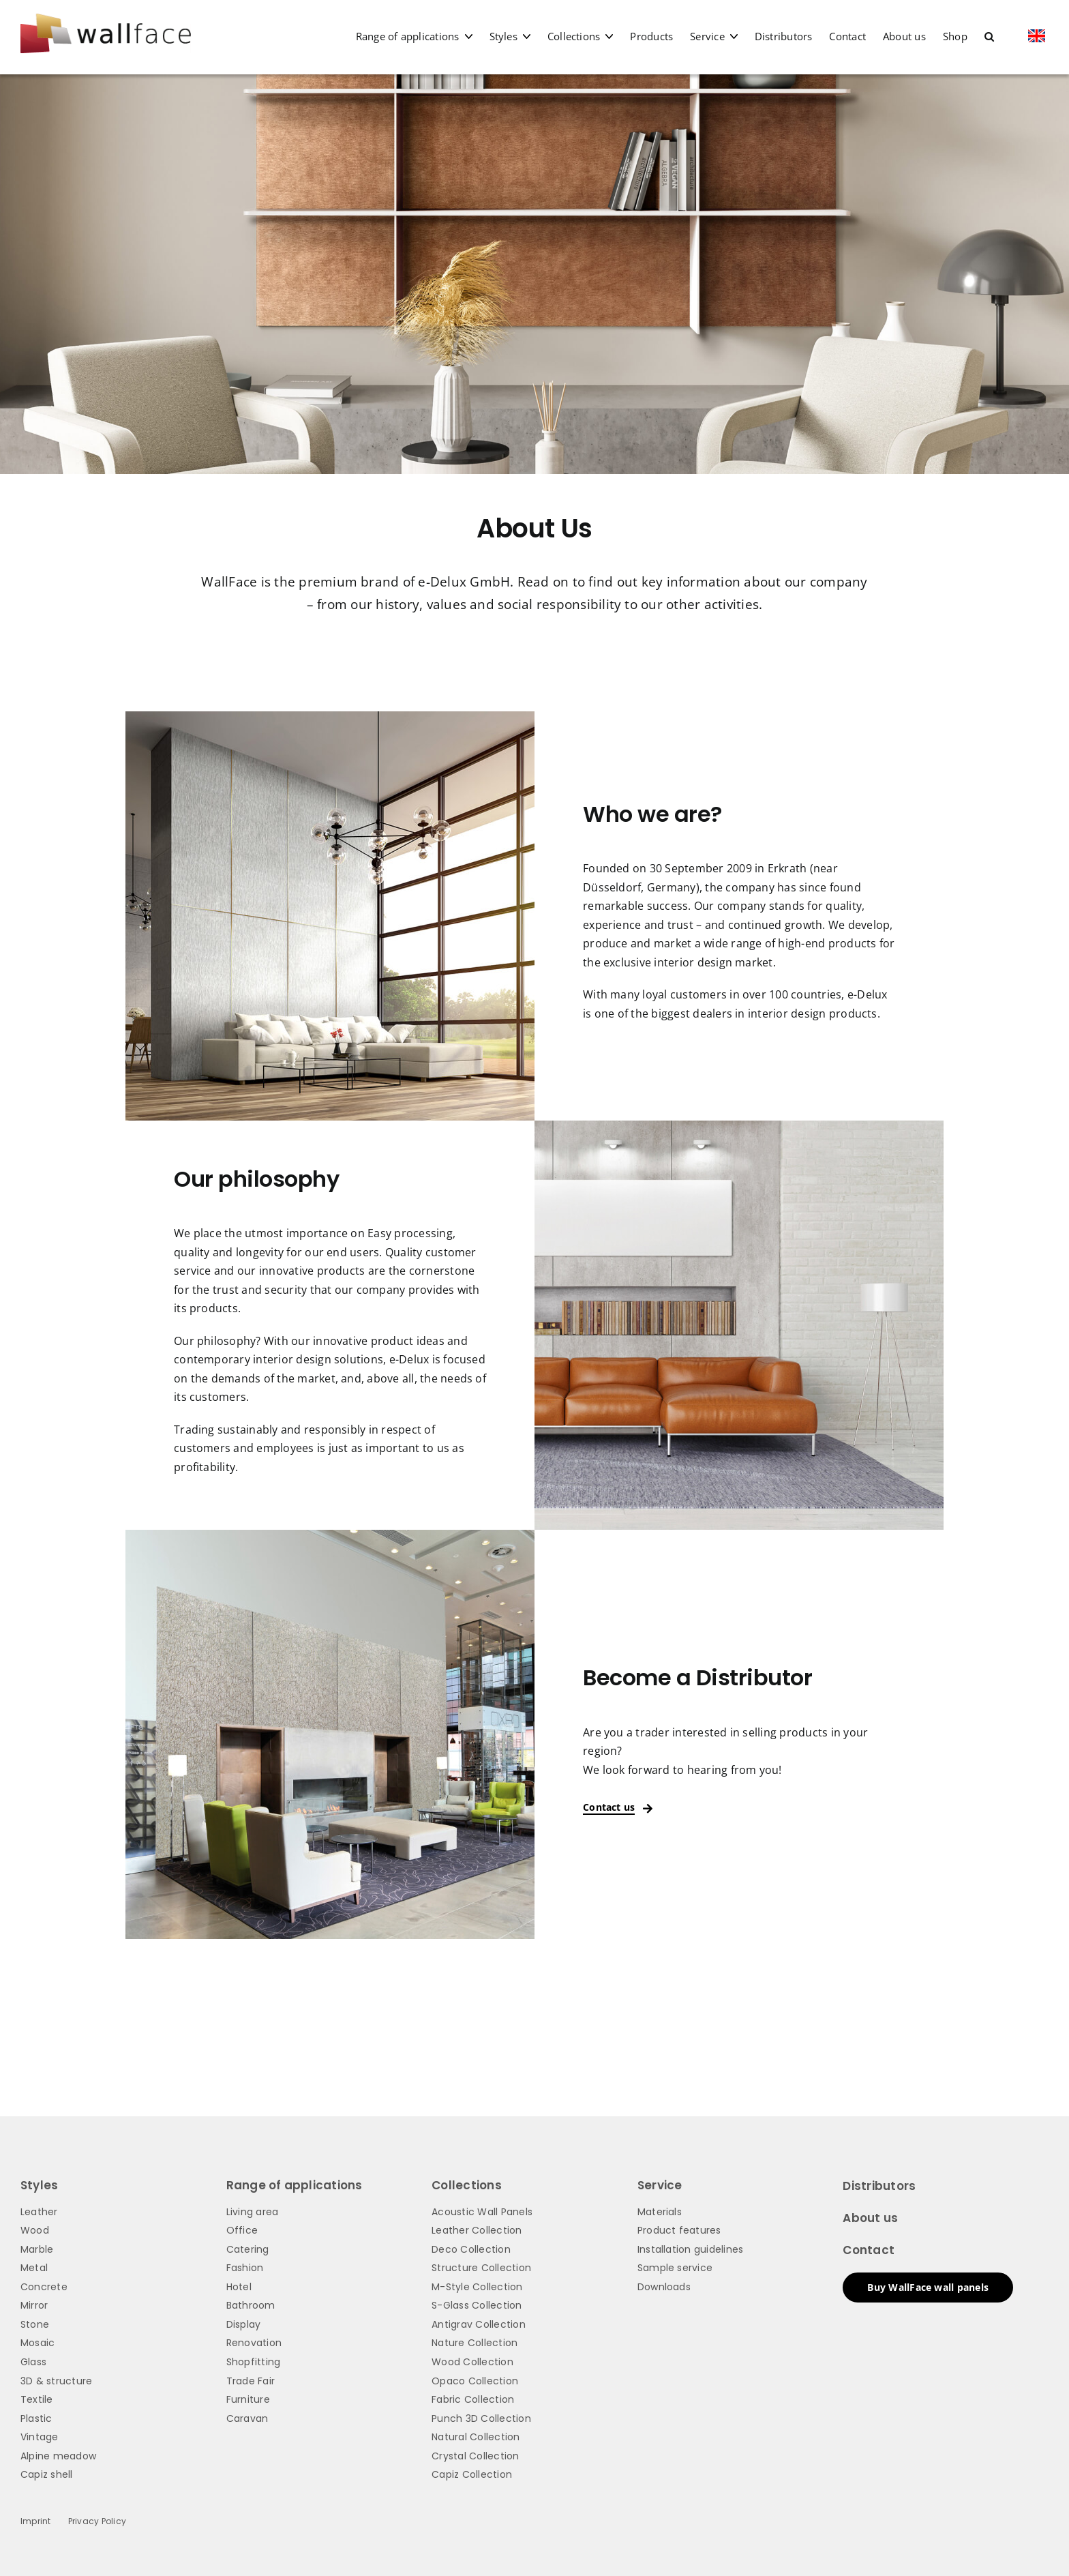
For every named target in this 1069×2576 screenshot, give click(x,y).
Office (242, 2230)
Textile (36, 2399)
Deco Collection (471, 2249)
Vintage (39, 2437)
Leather (39, 2212)
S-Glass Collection (477, 2305)
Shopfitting (253, 2362)
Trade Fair (250, 2381)
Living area (252, 2212)
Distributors (879, 2186)
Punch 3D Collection (481, 2418)
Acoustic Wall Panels (482, 2212)
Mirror (34, 2305)
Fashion (245, 2268)
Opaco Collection (475, 2381)
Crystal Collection (475, 2456)
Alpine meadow (58, 2456)
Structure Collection (481, 2268)
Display (243, 2324)
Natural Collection (476, 2437)
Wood (34, 2230)
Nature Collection (474, 2343)
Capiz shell (46, 2474)
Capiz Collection (472, 2474)
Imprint (35, 2521)
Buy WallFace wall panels (928, 2287)
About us (870, 2218)
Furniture (248, 2399)
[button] (989, 36)
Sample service (674, 2268)
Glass (33, 2362)
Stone (34, 2324)
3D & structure (56, 2381)
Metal (34, 2268)
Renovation (254, 2343)
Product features (679, 2230)
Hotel (239, 2287)
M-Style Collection (477, 2287)
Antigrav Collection (479, 2324)
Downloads (664, 2287)
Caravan (247, 2418)
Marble (36, 2249)
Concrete (43, 2287)
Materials (659, 2212)
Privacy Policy (97, 2521)
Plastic (36, 2418)
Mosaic (37, 2343)
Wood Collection (472, 2362)
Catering (247, 2249)
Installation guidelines (690, 2249)
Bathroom (250, 2305)
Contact (868, 2250)
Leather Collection (477, 2230)
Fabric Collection (473, 2399)
